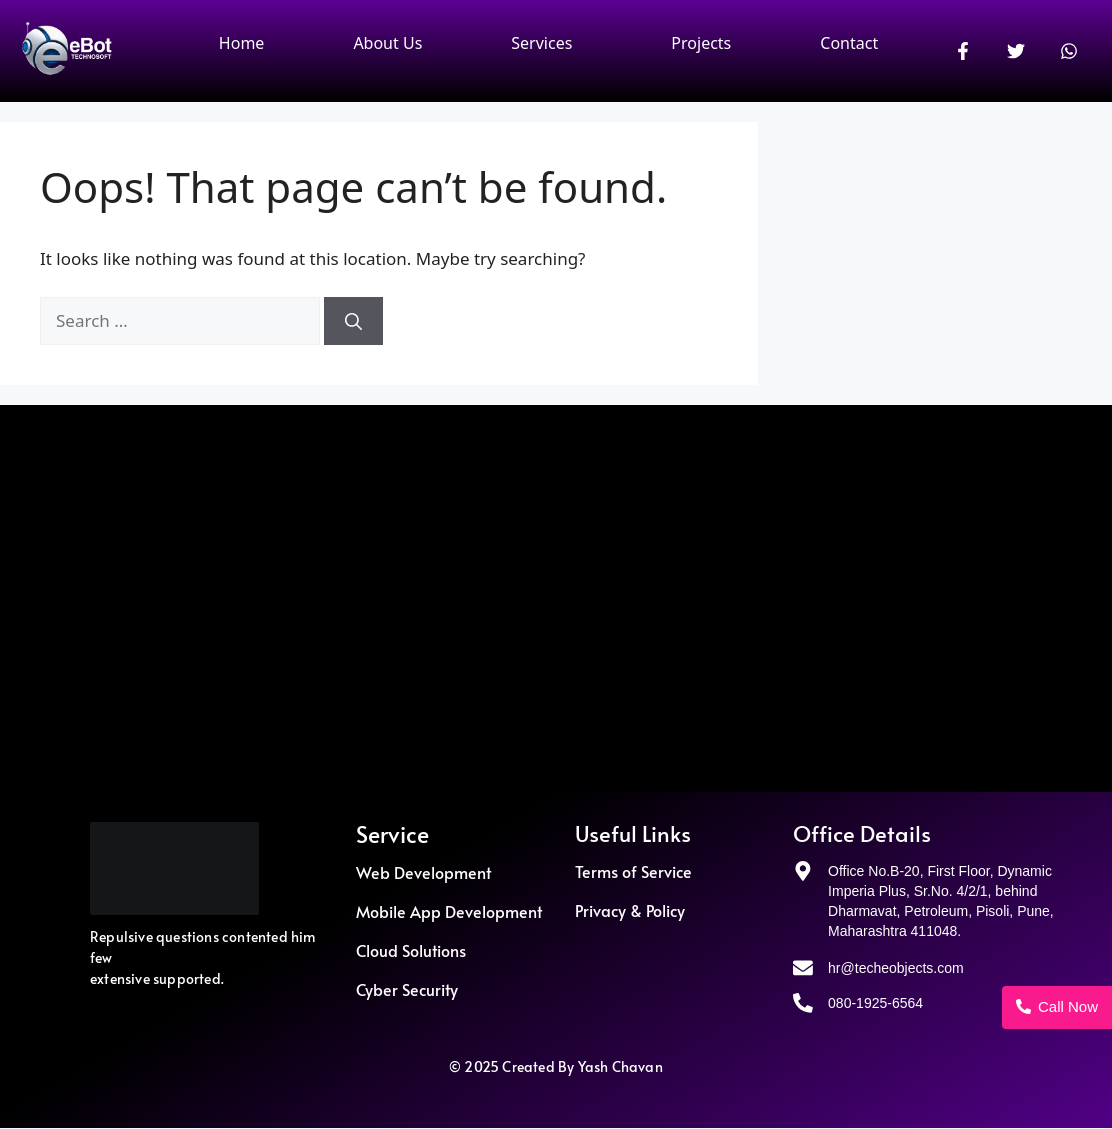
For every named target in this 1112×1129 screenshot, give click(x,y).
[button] (546, 43)
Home (242, 43)
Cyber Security (407, 989)
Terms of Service (633, 871)
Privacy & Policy (630, 910)
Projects (701, 43)
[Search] (353, 321)
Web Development (423, 872)
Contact (849, 43)
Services (541, 43)
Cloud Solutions (411, 950)
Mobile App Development (449, 911)
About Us (387, 43)
